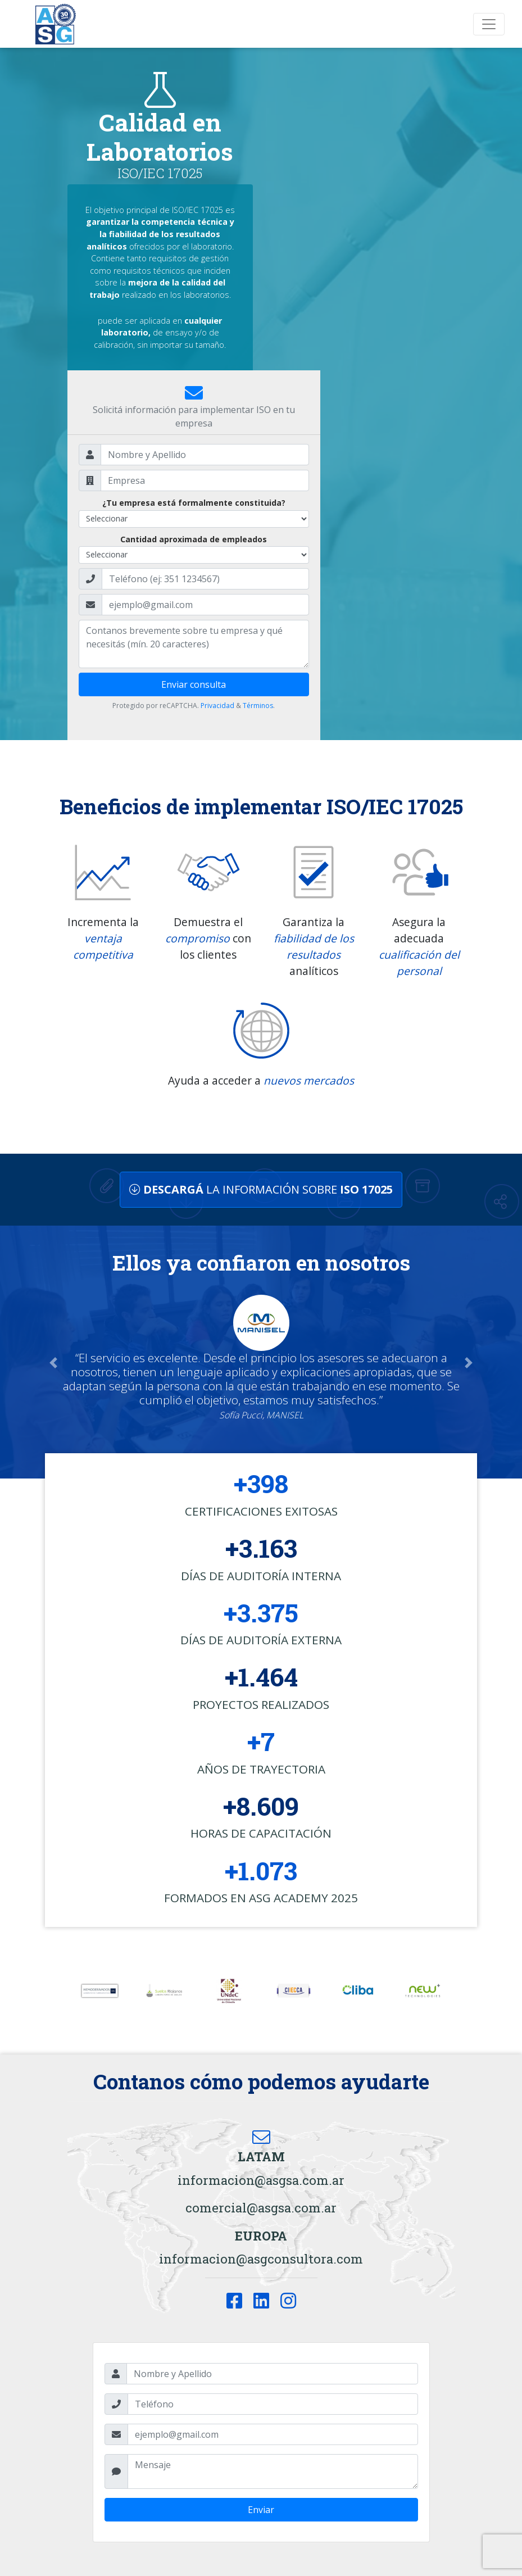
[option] (100, 1991)
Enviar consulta (193, 684)
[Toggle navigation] (489, 24)
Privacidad (217, 705)
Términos (258, 705)
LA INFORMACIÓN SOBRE (261, 1189)
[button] (53, 1362)
